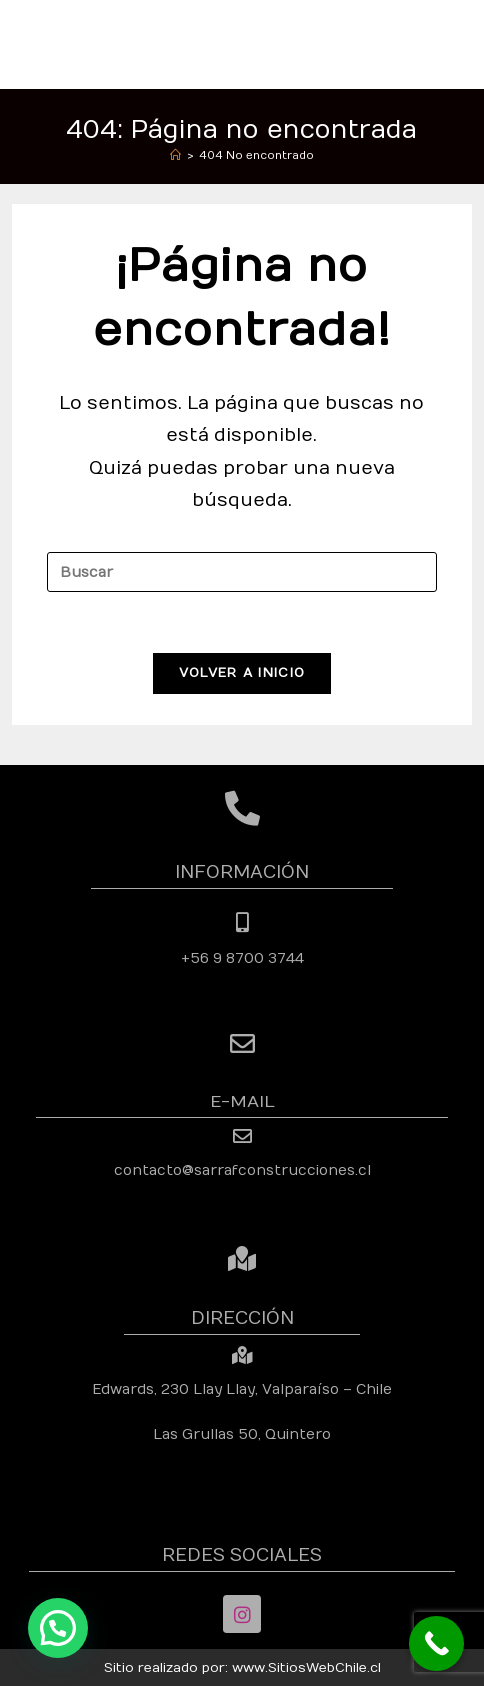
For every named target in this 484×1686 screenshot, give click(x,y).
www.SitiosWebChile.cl (306, 1668)
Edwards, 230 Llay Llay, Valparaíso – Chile (242, 1389)
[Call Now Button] (436, 1643)
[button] (58, 1628)
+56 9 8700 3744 (242, 958)
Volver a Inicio (242, 673)
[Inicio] (175, 155)
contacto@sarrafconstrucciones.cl (242, 1170)
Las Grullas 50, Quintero (242, 1434)
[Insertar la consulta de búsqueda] (242, 572)
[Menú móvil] (462, 43)
